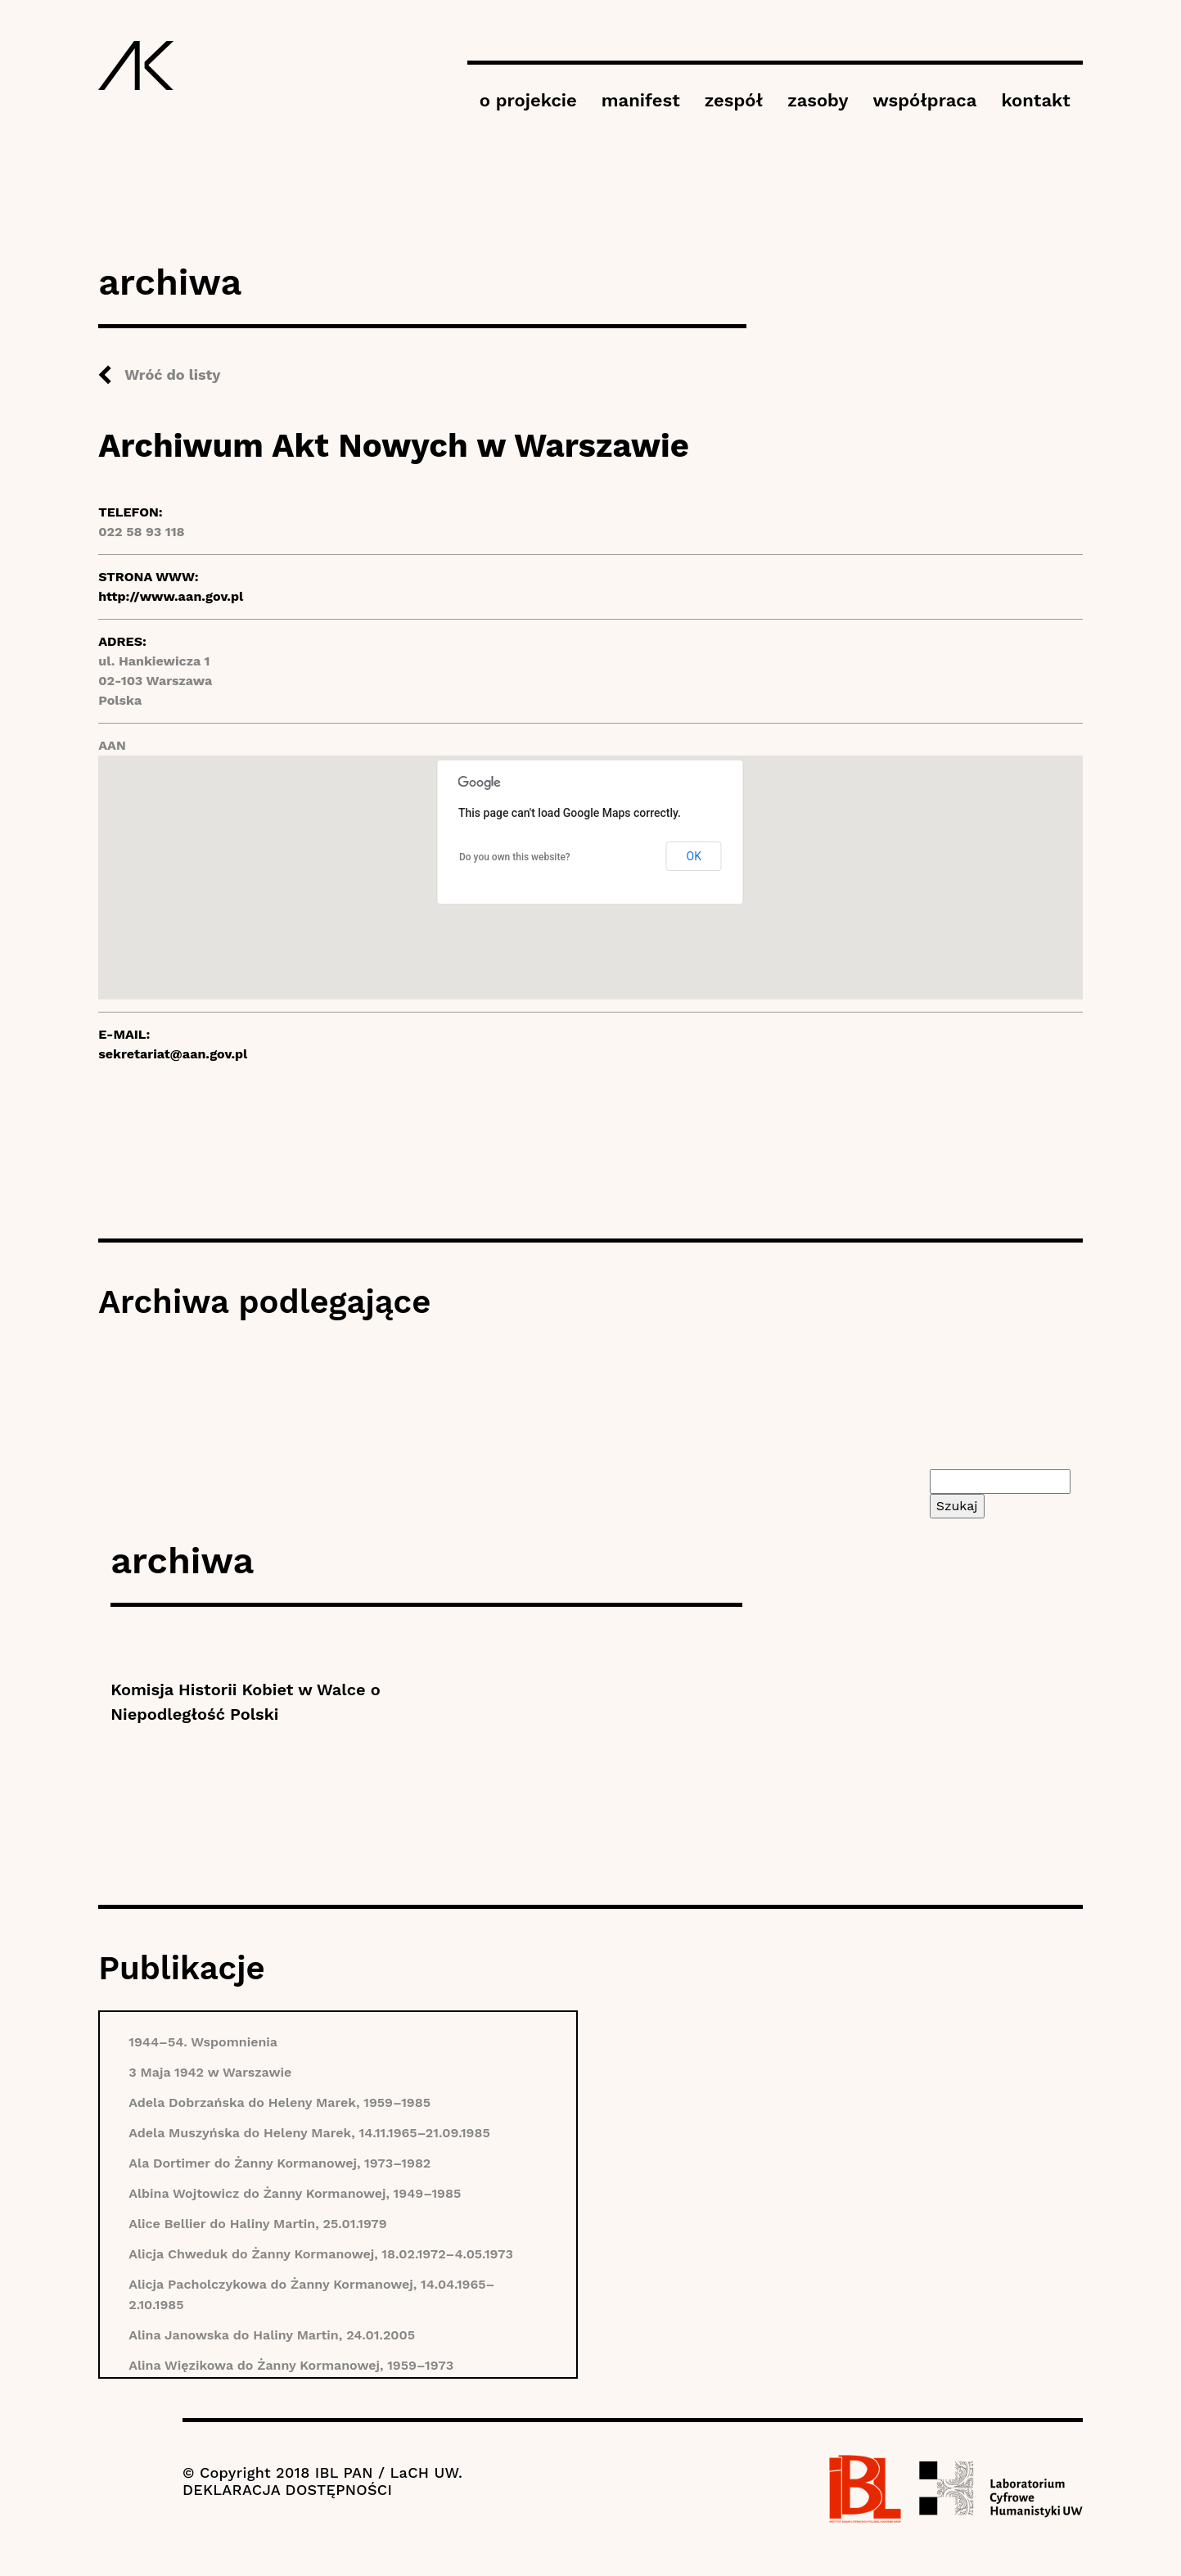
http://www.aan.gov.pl (170, 596)
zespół (734, 100)
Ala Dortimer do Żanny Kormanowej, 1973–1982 (279, 2163)
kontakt (1035, 100)
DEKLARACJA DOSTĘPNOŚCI (287, 2489)
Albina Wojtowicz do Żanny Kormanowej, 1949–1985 (294, 2193)
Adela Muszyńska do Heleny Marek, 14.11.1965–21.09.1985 (309, 2133)
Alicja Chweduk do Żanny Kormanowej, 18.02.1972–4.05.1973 (320, 2254)
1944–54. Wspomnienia (202, 2042)
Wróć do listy (172, 374)
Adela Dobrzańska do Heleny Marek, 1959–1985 (279, 2102)
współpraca (924, 100)
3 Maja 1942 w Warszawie (209, 2072)
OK (694, 856)
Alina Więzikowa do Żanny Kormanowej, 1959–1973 (290, 2365)
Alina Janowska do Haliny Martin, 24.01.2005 (271, 2335)
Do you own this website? (514, 857)
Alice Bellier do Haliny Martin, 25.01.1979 (257, 2223)
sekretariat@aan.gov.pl (172, 1054)
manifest (641, 100)
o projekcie (528, 100)
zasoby (817, 100)
